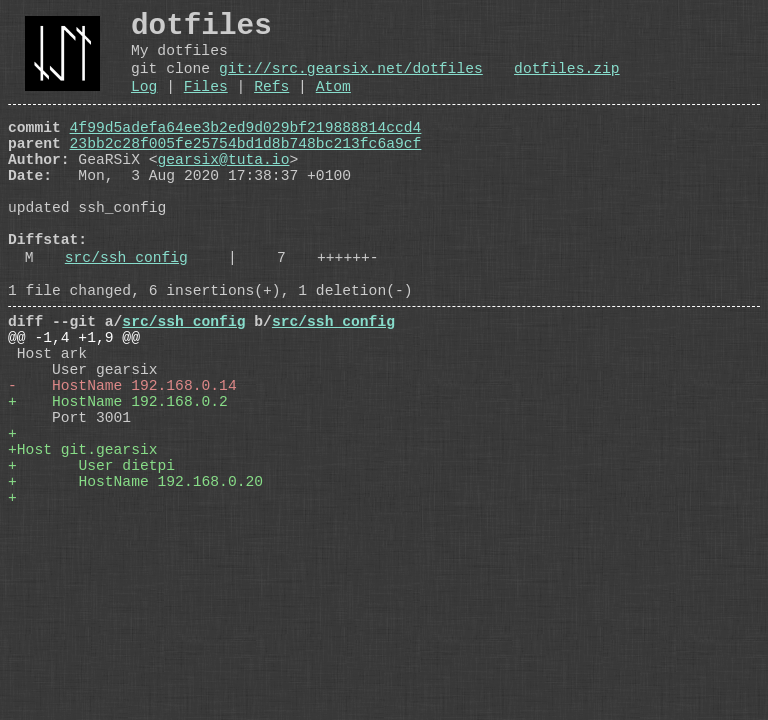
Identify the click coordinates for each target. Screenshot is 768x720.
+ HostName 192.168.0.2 (118, 483)
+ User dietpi (91, 563)
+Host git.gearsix (83, 543)
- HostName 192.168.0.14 (122, 463)
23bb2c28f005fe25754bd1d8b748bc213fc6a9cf (246, 169)
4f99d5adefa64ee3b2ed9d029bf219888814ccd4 (246, 149)
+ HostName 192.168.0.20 (135, 583)
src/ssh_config (126, 311)
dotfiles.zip (567, 82)
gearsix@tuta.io (224, 189)
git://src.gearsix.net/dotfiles (351, 82)
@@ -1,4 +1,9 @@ (74, 403)
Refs (271, 104)
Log (144, 104)
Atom (333, 104)
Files (206, 104)
